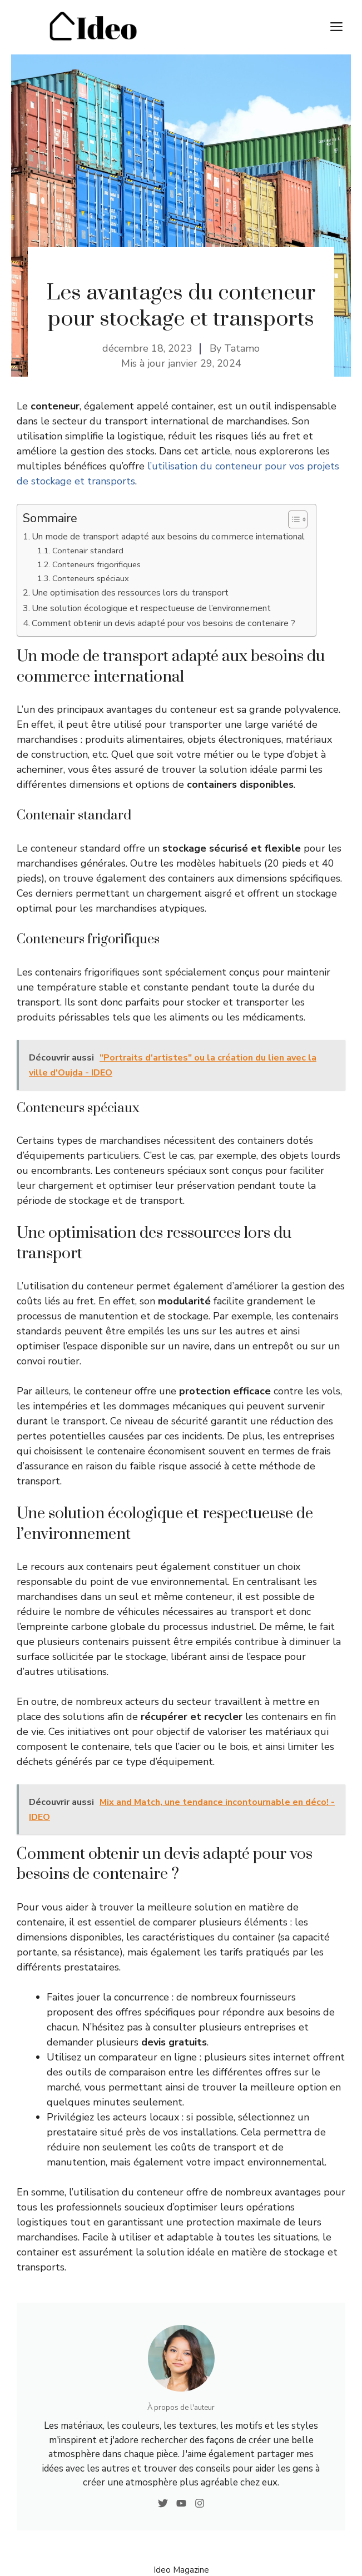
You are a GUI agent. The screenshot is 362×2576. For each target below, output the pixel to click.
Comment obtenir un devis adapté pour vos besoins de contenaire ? (163, 623)
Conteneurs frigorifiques (96, 564)
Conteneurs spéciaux (90, 578)
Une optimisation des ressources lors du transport (130, 593)
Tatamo (242, 348)
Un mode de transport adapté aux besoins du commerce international (168, 537)
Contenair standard (87, 550)
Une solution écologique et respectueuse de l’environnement (151, 608)
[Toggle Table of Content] (292, 519)
